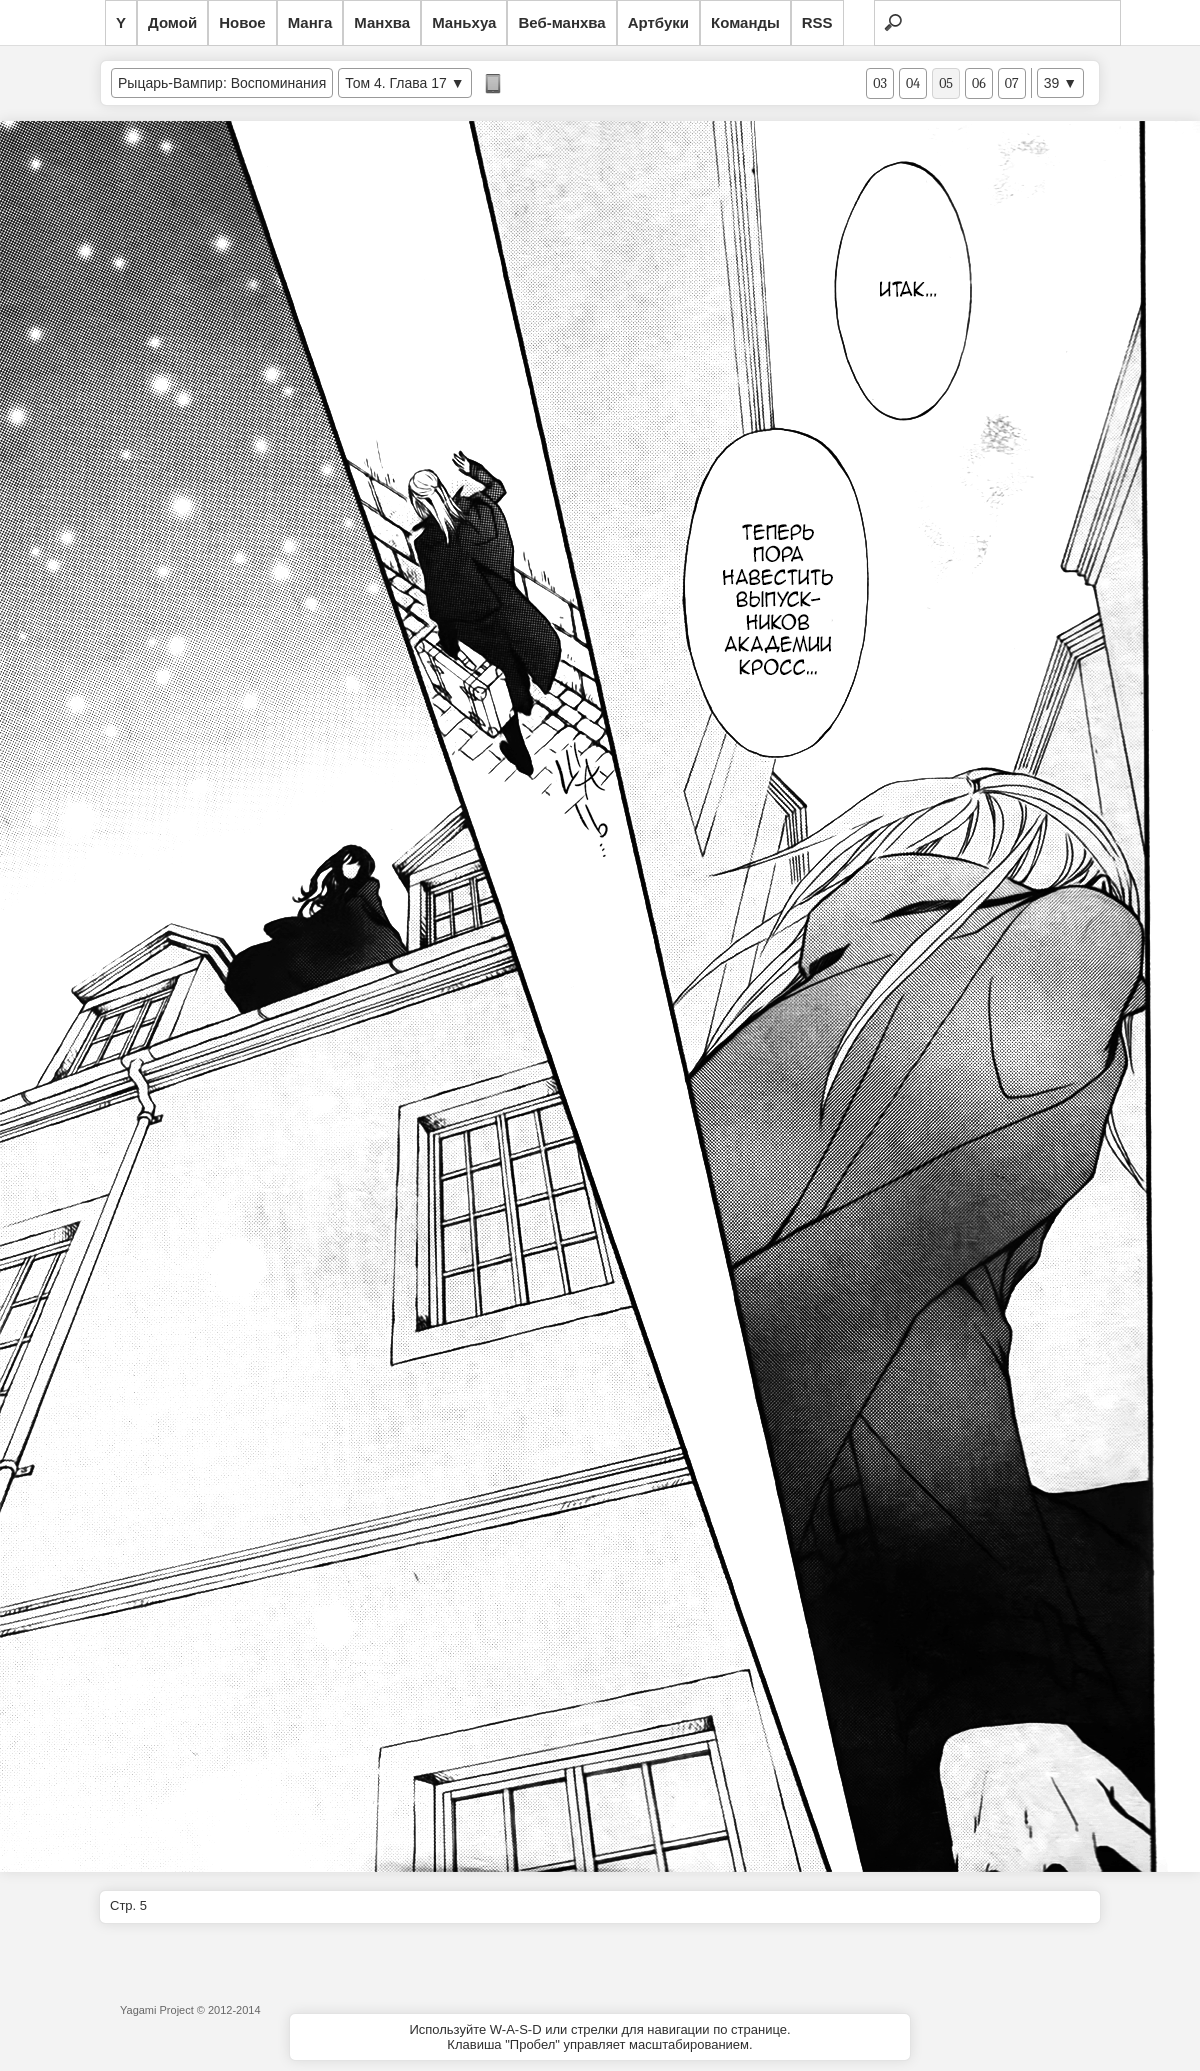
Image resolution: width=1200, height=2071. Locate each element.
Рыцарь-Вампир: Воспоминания (222, 83)
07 (1012, 83)
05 (946, 83)
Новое (242, 22)
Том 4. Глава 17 (396, 83)
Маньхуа (464, 22)
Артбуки (658, 22)
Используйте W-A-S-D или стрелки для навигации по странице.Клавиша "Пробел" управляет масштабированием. (599, 2037)
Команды (745, 22)
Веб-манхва (561, 22)
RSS (817, 22)
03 (880, 83)
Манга (310, 22)
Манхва (382, 22)
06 (979, 83)
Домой (172, 22)
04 (913, 83)
